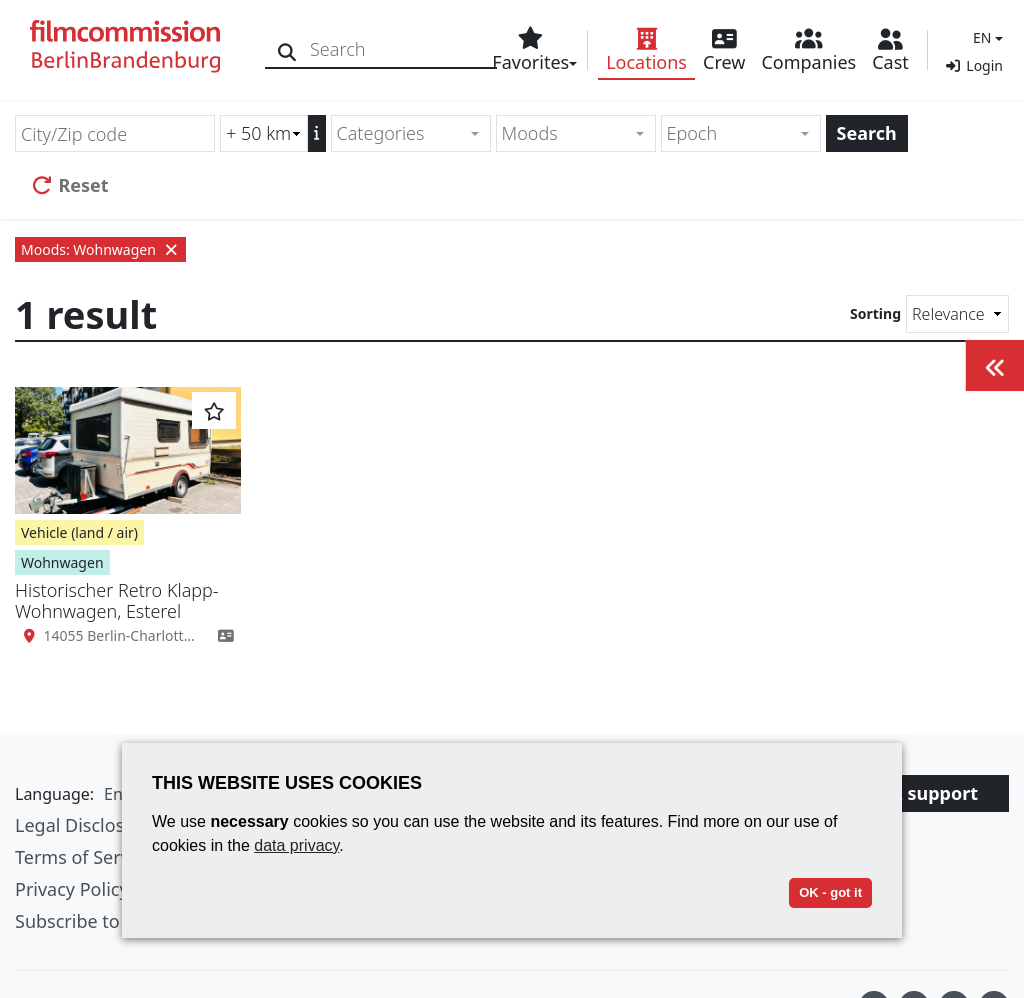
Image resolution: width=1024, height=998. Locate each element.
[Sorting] (957, 314)
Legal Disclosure (84, 825)
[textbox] (402, 133)
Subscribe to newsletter (114, 921)
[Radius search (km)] (264, 133)
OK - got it (830, 892)
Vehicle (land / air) (79, 532)
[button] (985, 37)
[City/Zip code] (115, 133)
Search (867, 133)
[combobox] (411, 133)
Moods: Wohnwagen (100, 249)
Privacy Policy (72, 889)
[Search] (287, 49)
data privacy (296, 845)
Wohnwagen (62, 562)
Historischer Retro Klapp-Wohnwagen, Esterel (117, 601)
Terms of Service (84, 857)
